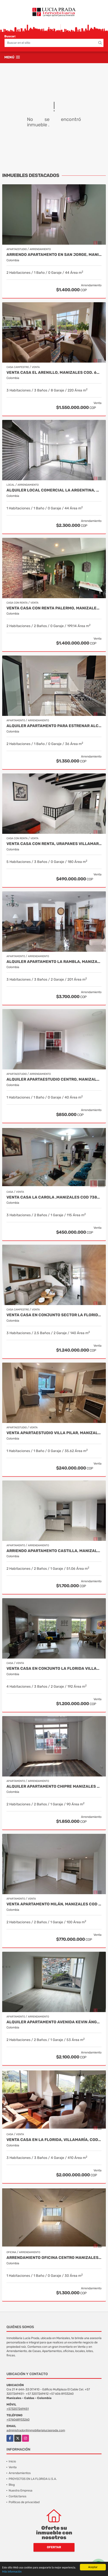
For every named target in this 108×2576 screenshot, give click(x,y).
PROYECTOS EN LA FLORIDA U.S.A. (33, 2479)
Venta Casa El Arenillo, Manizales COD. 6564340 (54, 372)
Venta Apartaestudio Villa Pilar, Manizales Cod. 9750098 (54, 1433)
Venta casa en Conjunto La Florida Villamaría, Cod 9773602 (54, 1668)
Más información (27, 2571)
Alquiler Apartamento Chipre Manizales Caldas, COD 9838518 (54, 1786)
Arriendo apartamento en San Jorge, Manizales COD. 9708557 (54, 254)
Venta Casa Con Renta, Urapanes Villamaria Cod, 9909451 (54, 844)
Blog (12, 2485)
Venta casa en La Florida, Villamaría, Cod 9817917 (54, 2140)
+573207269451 (17, 2409)
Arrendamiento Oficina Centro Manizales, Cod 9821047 (54, 2257)
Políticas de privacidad (24, 2502)
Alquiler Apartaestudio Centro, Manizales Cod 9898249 (54, 1079)
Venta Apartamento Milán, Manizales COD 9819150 (54, 1904)
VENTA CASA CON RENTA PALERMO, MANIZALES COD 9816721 (54, 608)
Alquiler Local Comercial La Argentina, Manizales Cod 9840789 (54, 490)
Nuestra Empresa (20, 2490)
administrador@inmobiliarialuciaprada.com (35, 2430)
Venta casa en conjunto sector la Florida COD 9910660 (54, 1315)
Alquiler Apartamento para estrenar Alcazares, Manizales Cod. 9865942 (54, 726)
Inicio (12, 2461)
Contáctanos (17, 2496)
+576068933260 (18, 2419)
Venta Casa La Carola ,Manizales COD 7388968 (54, 1197)
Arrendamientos (20, 2473)
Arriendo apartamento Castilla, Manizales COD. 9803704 (54, 1551)
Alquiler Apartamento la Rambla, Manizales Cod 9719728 (54, 961)
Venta (13, 2467)
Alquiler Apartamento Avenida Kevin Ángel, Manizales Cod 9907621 (54, 2022)
